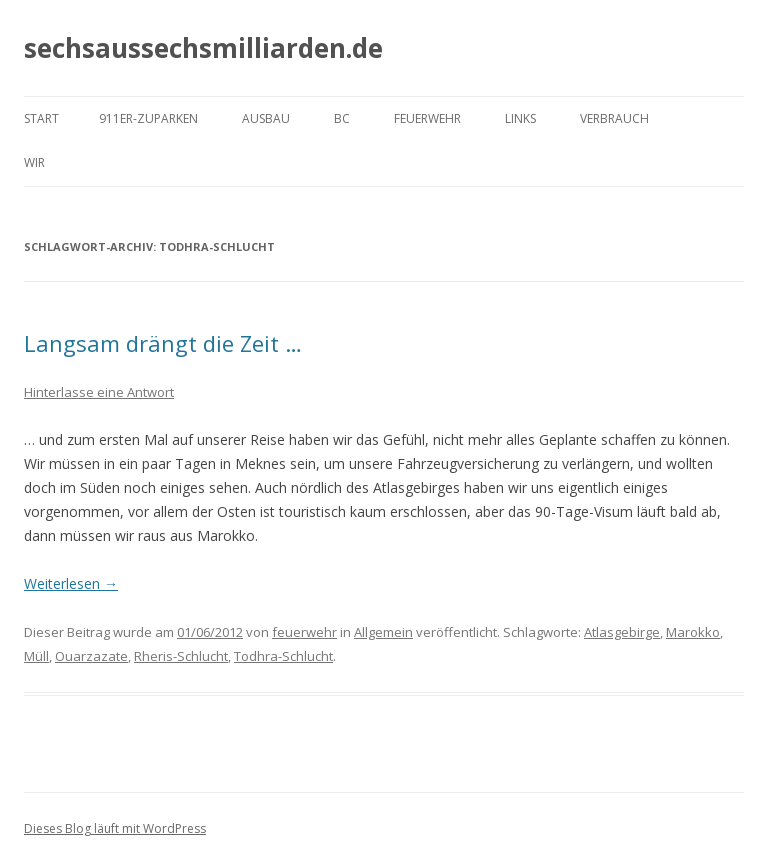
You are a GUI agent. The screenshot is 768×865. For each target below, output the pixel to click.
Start (41, 118)
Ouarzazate (91, 656)
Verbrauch (614, 118)
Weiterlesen (71, 583)
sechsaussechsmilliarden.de (203, 48)
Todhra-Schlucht (283, 656)
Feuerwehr (427, 118)
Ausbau (266, 118)
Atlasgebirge (622, 632)
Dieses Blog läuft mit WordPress (115, 828)
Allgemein (383, 632)
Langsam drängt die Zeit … (163, 343)
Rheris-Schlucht (181, 656)
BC (342, 118)
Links (520, 118)
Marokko (693, 632)
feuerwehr (304, 632)
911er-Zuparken (148, 118)
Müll (36, 656)
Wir (34, 162)
